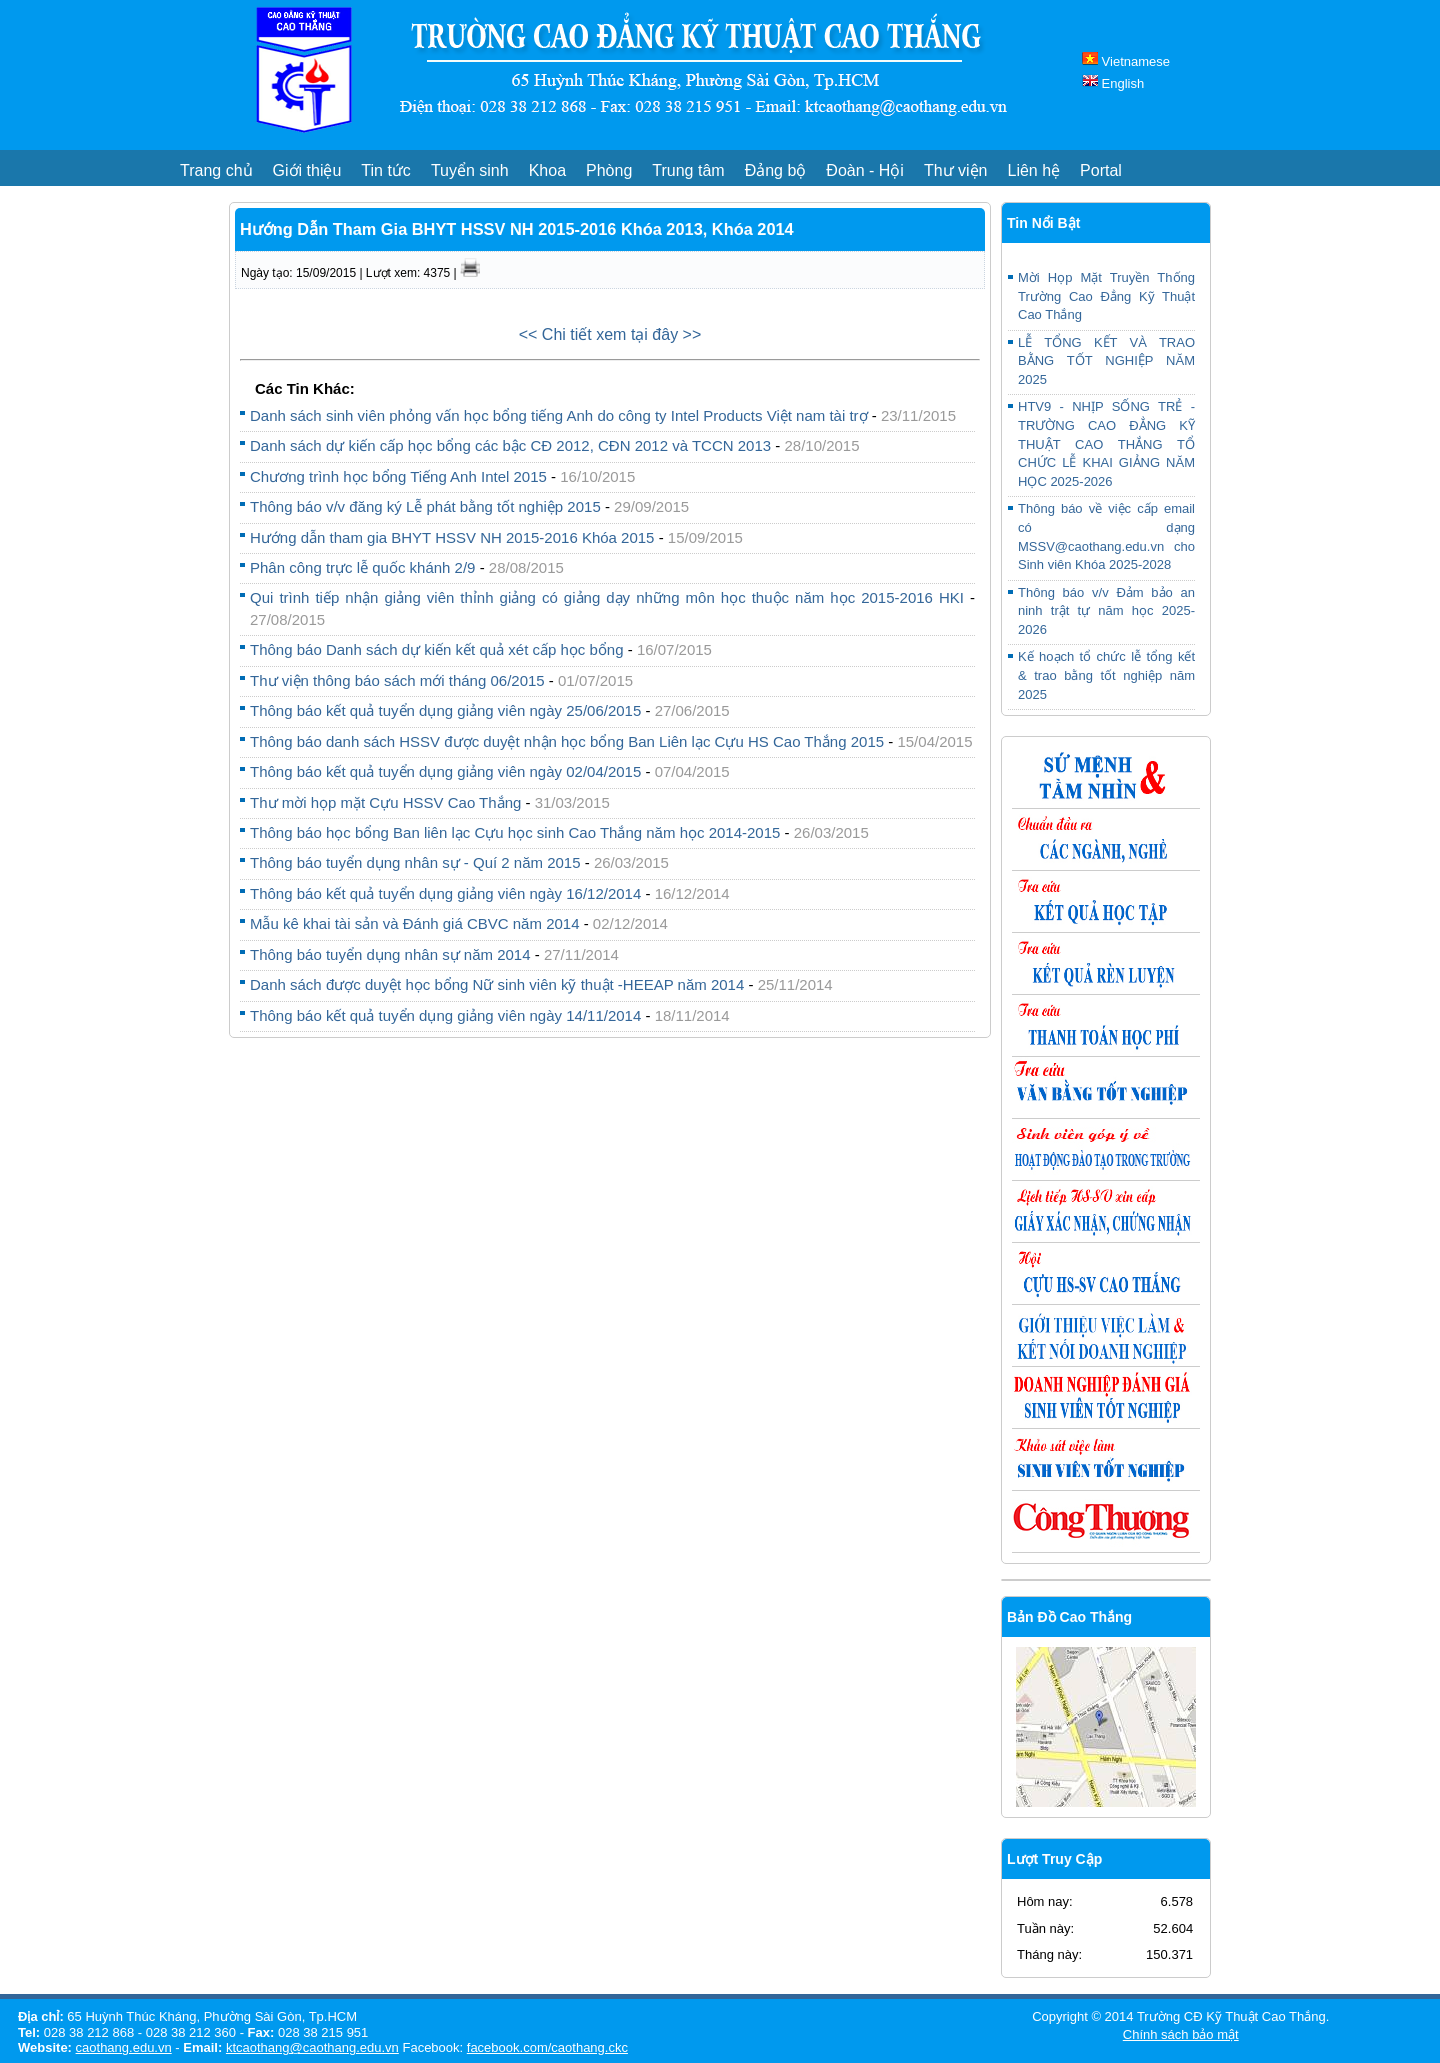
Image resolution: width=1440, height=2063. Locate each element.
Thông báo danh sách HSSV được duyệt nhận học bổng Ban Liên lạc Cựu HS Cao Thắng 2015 (569, 741)
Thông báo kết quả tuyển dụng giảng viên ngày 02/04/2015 (445, 771)
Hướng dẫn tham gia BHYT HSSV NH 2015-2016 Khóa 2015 (454, 537)
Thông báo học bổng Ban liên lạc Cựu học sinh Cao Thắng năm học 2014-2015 (517, 832)
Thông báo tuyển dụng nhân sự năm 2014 (390, 954)
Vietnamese (1126, 61)
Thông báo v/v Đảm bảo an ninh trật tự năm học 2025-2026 (1106, 611)
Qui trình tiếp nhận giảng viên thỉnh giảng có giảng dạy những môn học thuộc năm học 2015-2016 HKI (607, 597)
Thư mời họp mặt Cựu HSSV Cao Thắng (385, 802)
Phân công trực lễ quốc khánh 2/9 (362, 567)
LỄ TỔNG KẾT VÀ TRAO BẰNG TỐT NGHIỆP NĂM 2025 (1106, 361)
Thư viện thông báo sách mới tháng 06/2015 (397, 680)
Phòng (609, 170)
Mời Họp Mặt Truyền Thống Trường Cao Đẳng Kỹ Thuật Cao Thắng (1106, 296)
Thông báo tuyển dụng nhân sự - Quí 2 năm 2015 (415, 862)
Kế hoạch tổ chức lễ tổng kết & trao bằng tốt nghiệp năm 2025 (1106, 675)
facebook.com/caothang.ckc (547, 2047)
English (1113, 83)
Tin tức (386, 170)
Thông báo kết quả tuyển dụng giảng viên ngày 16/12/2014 (445, 893)
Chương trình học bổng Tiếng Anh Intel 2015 (398, 476)
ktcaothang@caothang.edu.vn (312, 2047)
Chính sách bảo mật (1181, 2034)
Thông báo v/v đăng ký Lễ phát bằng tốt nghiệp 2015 (425, 506)
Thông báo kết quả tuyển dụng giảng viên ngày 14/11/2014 (445, 1015)
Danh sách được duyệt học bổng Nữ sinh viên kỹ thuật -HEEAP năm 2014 (497, 984)
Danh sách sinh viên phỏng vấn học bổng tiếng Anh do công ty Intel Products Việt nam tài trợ (559, 415)
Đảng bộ (776, 170)
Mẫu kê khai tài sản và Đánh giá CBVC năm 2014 (415, 923)
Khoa (547, 170)
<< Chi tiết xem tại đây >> (610, 334)
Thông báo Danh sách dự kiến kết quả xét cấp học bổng (437, 649)
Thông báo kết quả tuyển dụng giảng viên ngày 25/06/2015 (445, 710)
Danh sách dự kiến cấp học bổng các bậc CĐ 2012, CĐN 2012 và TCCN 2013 (510, 445)
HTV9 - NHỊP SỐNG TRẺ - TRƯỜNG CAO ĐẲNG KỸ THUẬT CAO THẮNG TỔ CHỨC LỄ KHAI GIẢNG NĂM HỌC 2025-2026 (1106, 443)
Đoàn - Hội (865, 170)
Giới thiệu (307, 170)
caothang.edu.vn (124, 2047)
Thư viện (956, 170)
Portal (1101, 170)
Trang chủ (216, 170)
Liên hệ (1033, 170)
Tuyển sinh (470, 170)
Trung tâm (688, 170)
